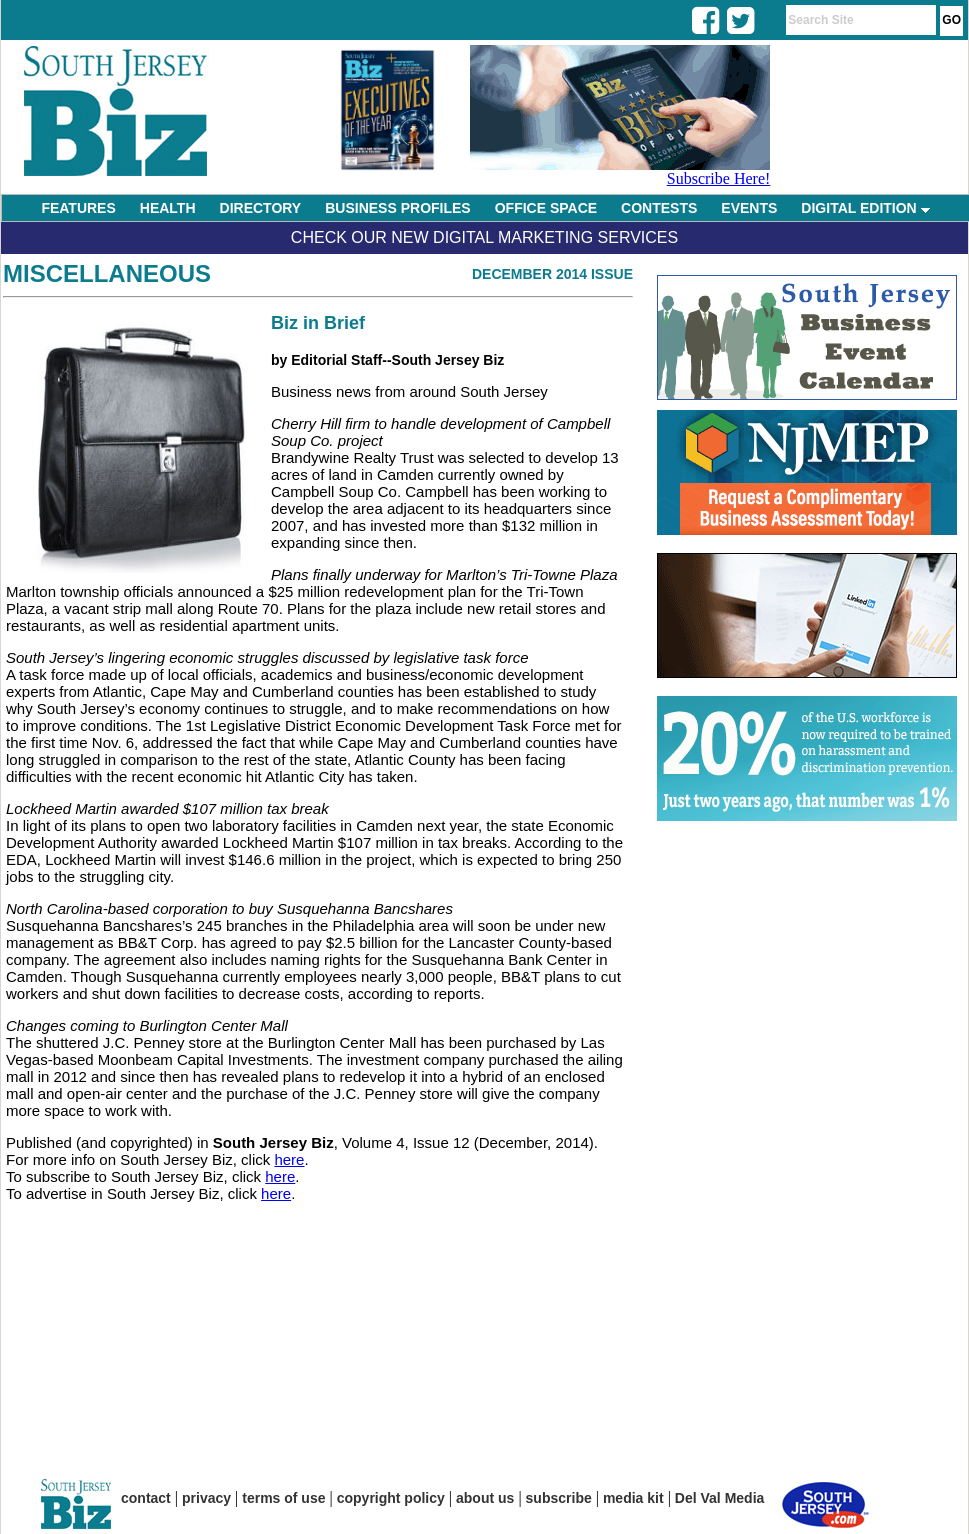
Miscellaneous (107, 273)
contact (146, 1498)
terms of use (283, 1498)
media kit (633, 1498)
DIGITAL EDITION (865, 208)
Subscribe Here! (719, 178)
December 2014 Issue (552, 274)
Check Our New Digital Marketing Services (484, 237)
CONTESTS (659, 208)
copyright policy (391, 1498)
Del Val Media (719, 1498)
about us (485, 1498)
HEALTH (168, 208)
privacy (206, 1498)
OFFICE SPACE (546, 208)
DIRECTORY (261, 208)
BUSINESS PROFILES (397, 208)
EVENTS (749, 208)
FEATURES (78, 208)
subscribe (559, 1498)
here (289, 1159)
